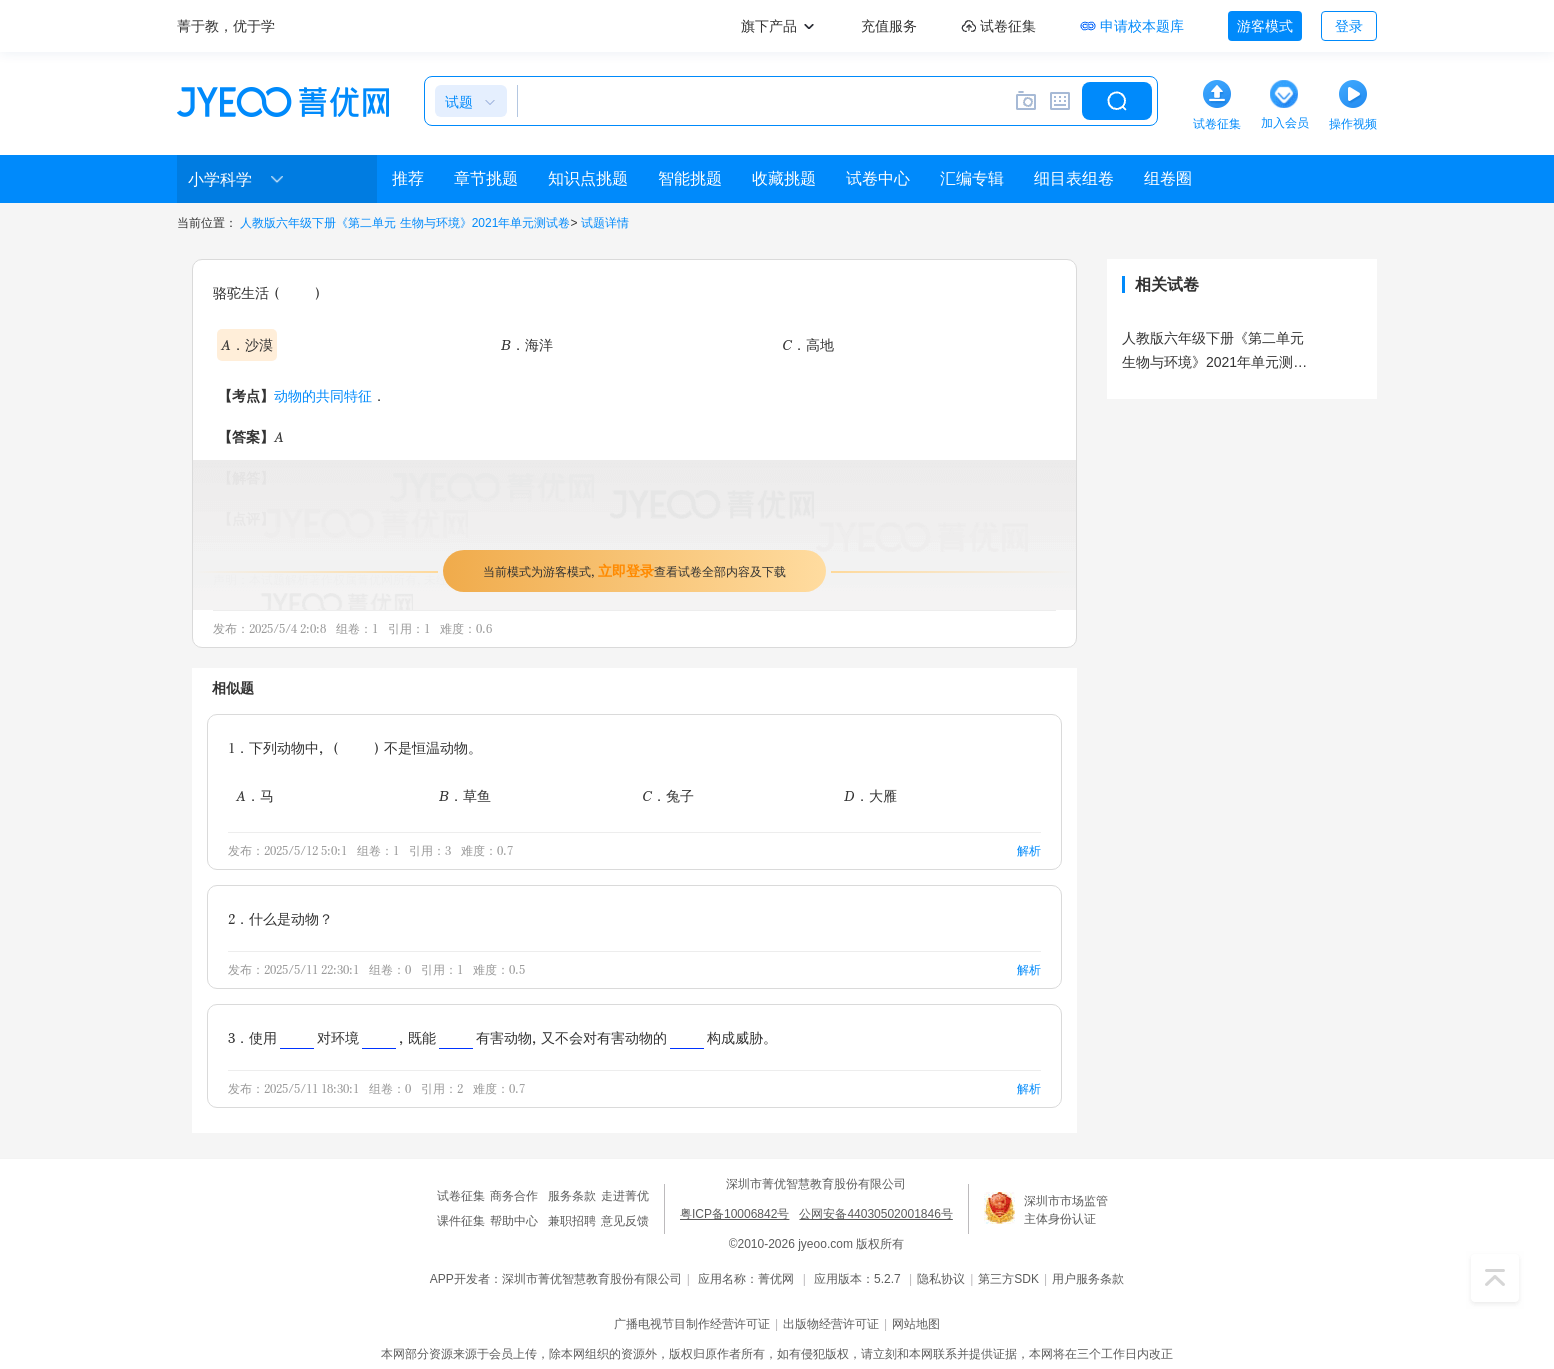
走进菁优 (625, 1196)
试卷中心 (878, 178)
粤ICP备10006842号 (734, 1214)
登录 (1349, 26)
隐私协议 (941, 1279)
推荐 (408, 178)
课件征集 (461, 1221)
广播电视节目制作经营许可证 (692, 1324)
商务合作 (514, 1196)
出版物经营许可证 (831, 1324)
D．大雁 (870, 795)
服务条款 (572, 1196)
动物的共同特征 (323, 395)
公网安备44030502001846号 (875, 1214)
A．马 (255, 795)
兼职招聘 (572, 1221)
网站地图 (916, 1324)
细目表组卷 (1074, 178)
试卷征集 (461, 1196)
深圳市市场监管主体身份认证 (1066, 1210)
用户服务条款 (1088, 1279)
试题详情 (605, 223)
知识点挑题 (588, 178)
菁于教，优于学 (226, 26)
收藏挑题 (784, 178)
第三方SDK (1008, 1279)
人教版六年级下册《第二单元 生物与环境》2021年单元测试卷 (405, 223)
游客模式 (1265, 26)
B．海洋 (527, 344)
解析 (1029, 850)
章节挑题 (486, 178)
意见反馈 (625, 1221)
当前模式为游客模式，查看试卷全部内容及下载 (634, 570)
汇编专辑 (972, 178)
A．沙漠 (247, 344)
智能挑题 (690, 178)
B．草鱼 (465, 795)
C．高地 (808, 344)
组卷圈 (1168, 178)
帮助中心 (514, 1221)
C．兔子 (668, 795)
